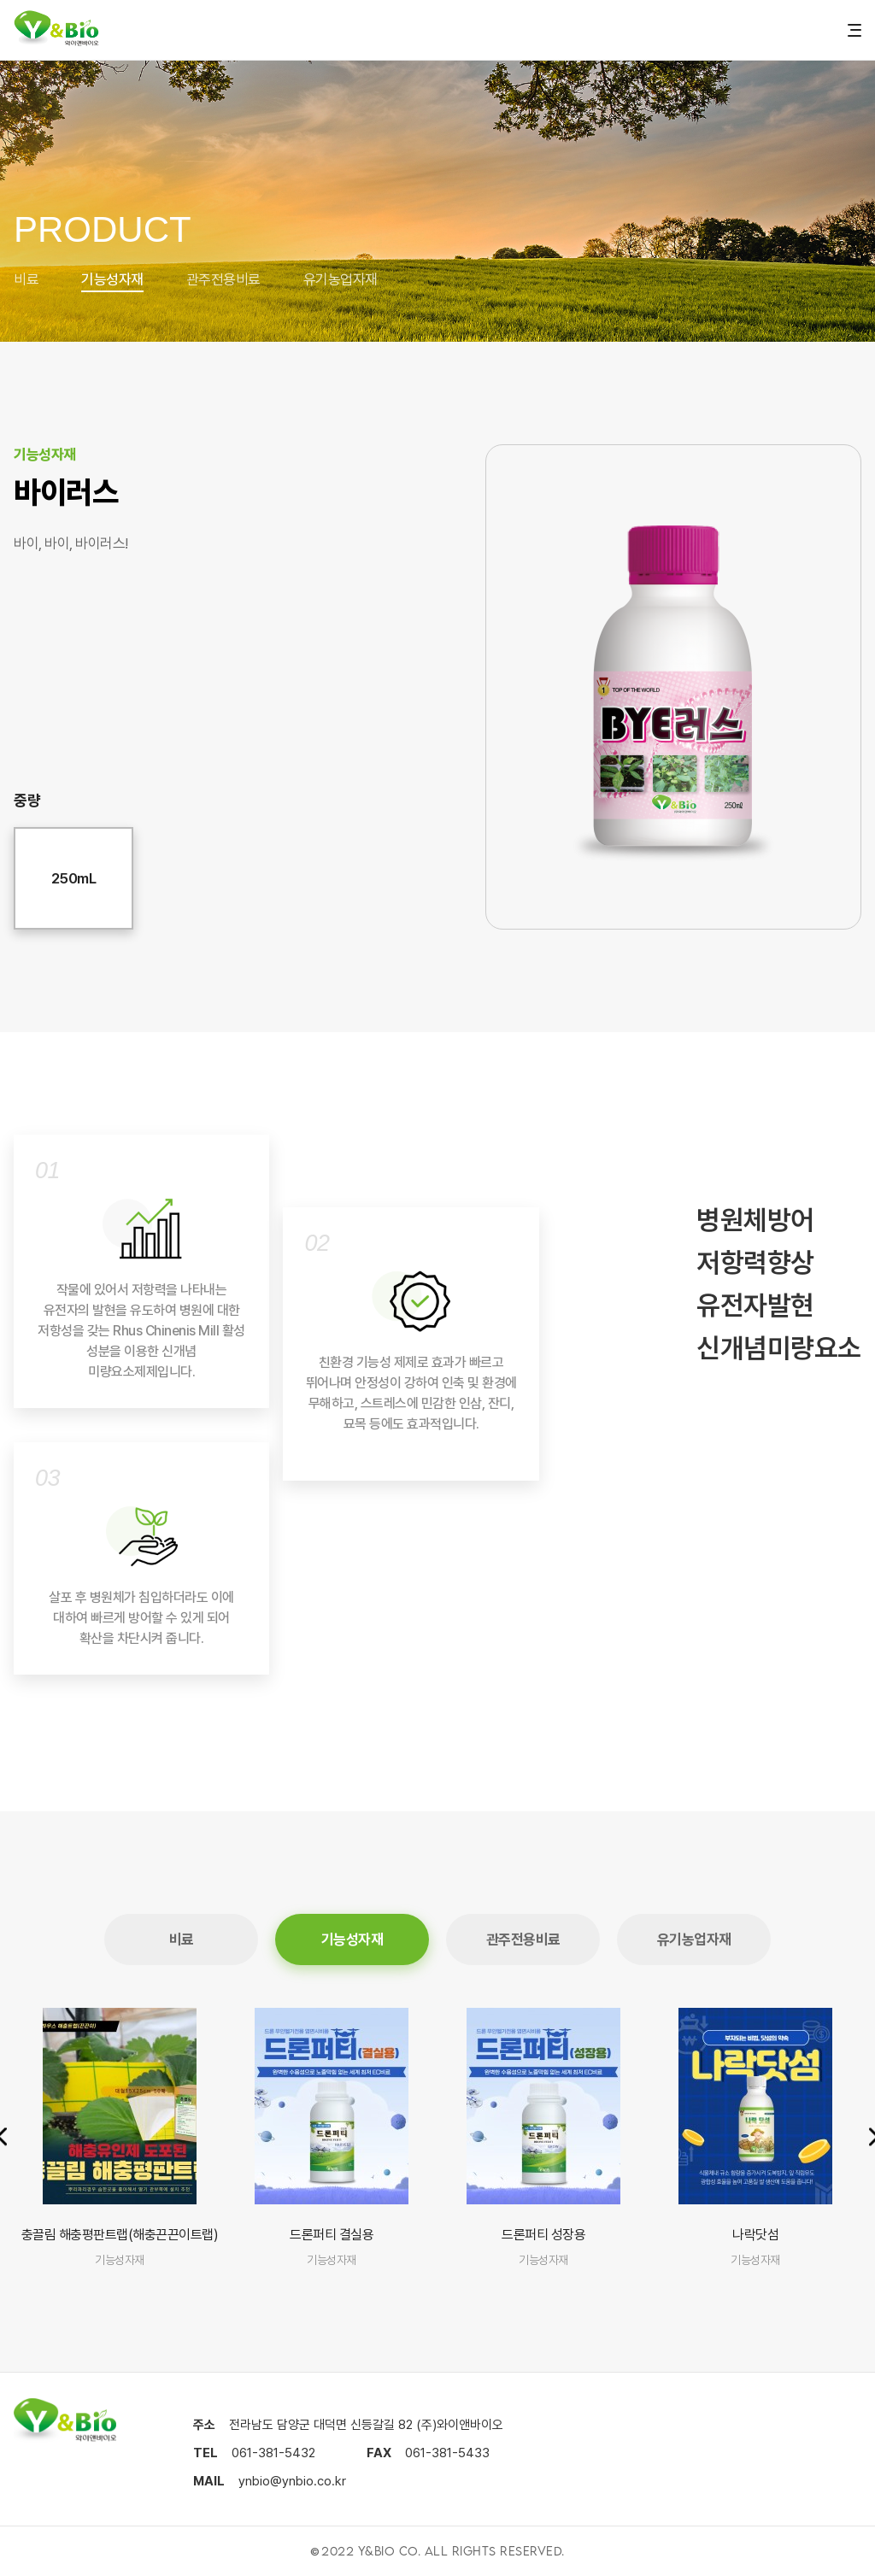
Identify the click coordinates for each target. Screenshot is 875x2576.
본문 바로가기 (0, 0)
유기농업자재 (340, 279)
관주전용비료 (223, 279)
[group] (120, 2138)
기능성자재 (112, 279)
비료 (26, 279)
